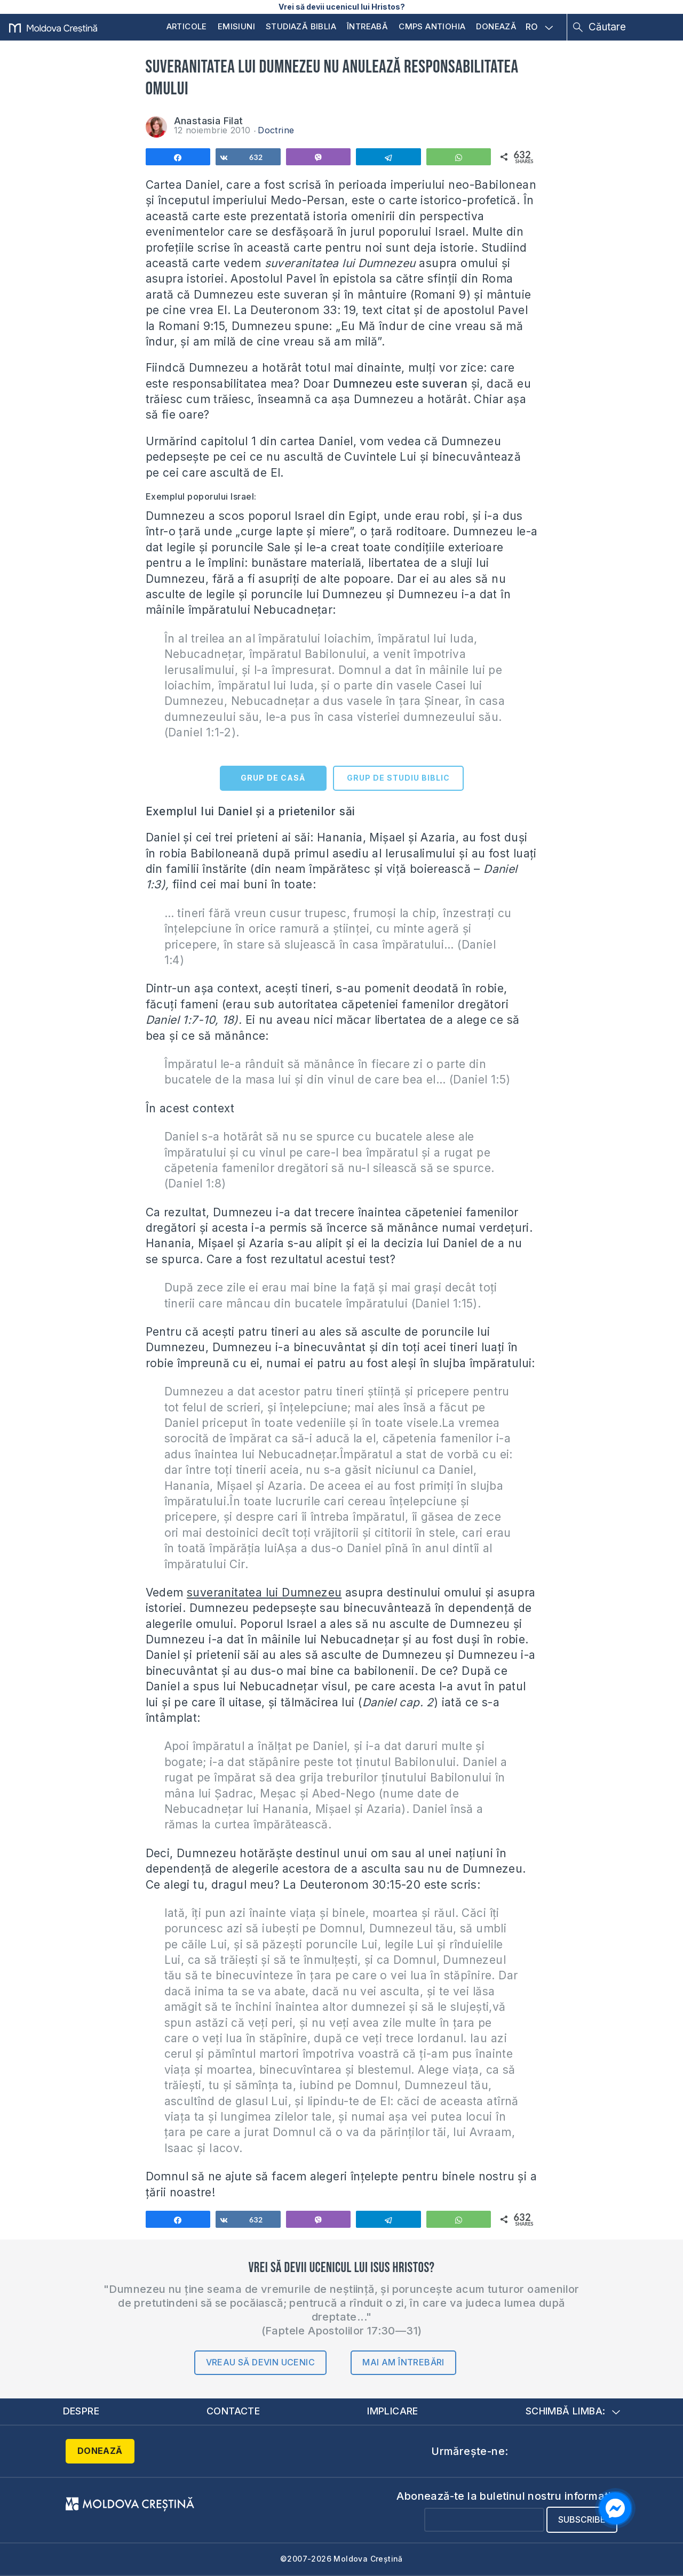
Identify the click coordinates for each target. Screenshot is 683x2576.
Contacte (233, 2411)
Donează (496, 26)
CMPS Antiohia (432, 26)
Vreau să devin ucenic (260, 2362)
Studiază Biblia (301, 26)
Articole (186, 26)
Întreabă (367, 26)
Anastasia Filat (208, 120)
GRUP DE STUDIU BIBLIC (398, 777)
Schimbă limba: (573, 2411)
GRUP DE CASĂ (273, 777)
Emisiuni (236, 26)
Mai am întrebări (403, 2362)
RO (539, 27)
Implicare (392, 2411)
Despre (81, 2411)
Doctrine (276, 130)
